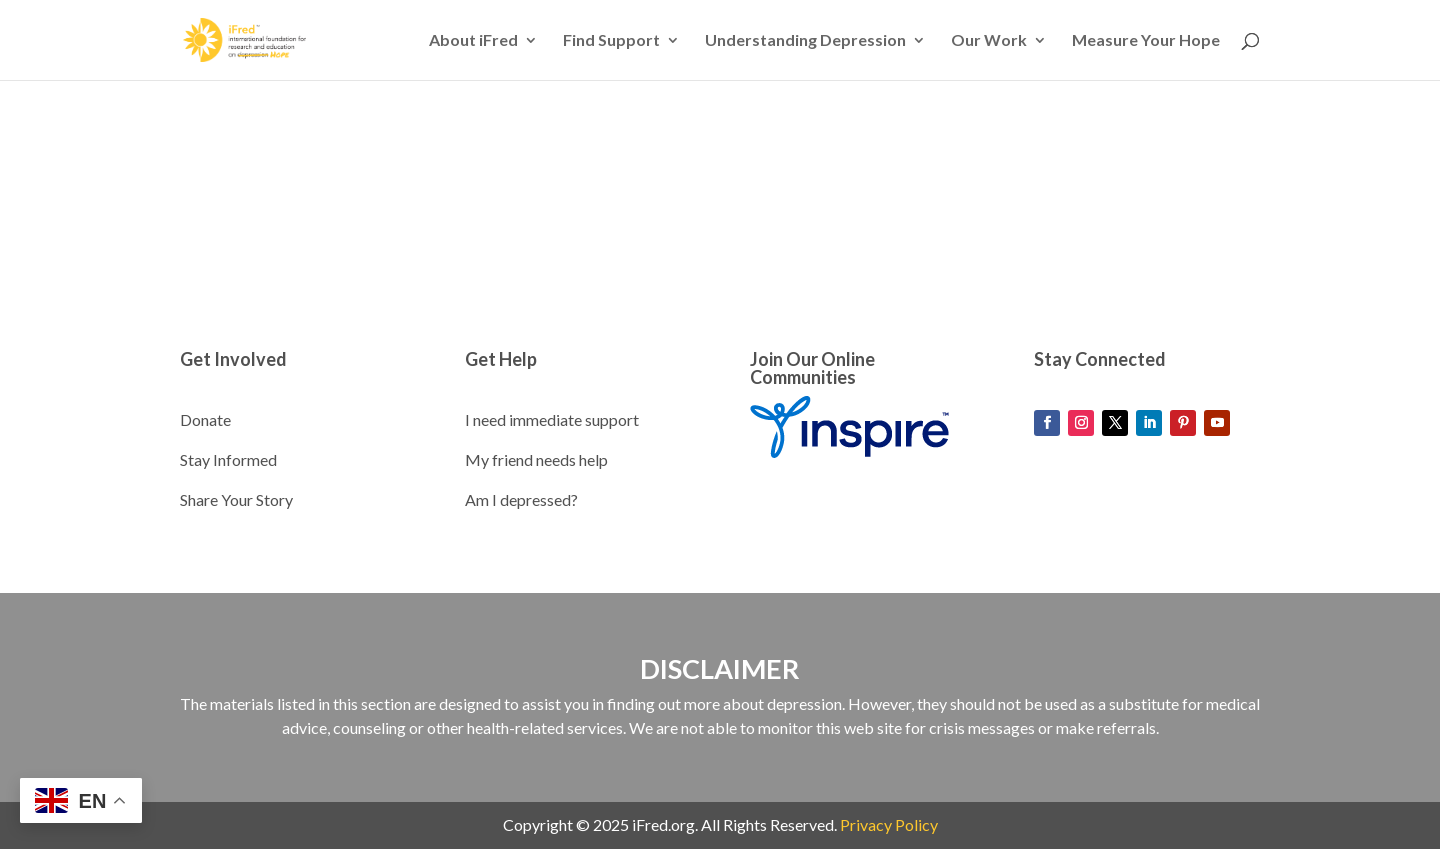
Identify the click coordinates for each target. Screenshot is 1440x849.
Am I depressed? (521, 499)
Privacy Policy (889, 824)
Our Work (989, 41)
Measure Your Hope (1146, 41)
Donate (205, 419)
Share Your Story (236, 499)
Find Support (611, 41)
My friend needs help (536, 459)
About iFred (473, 41)
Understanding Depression (805, 41)
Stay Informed (228, 459)
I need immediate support (552, 419)
